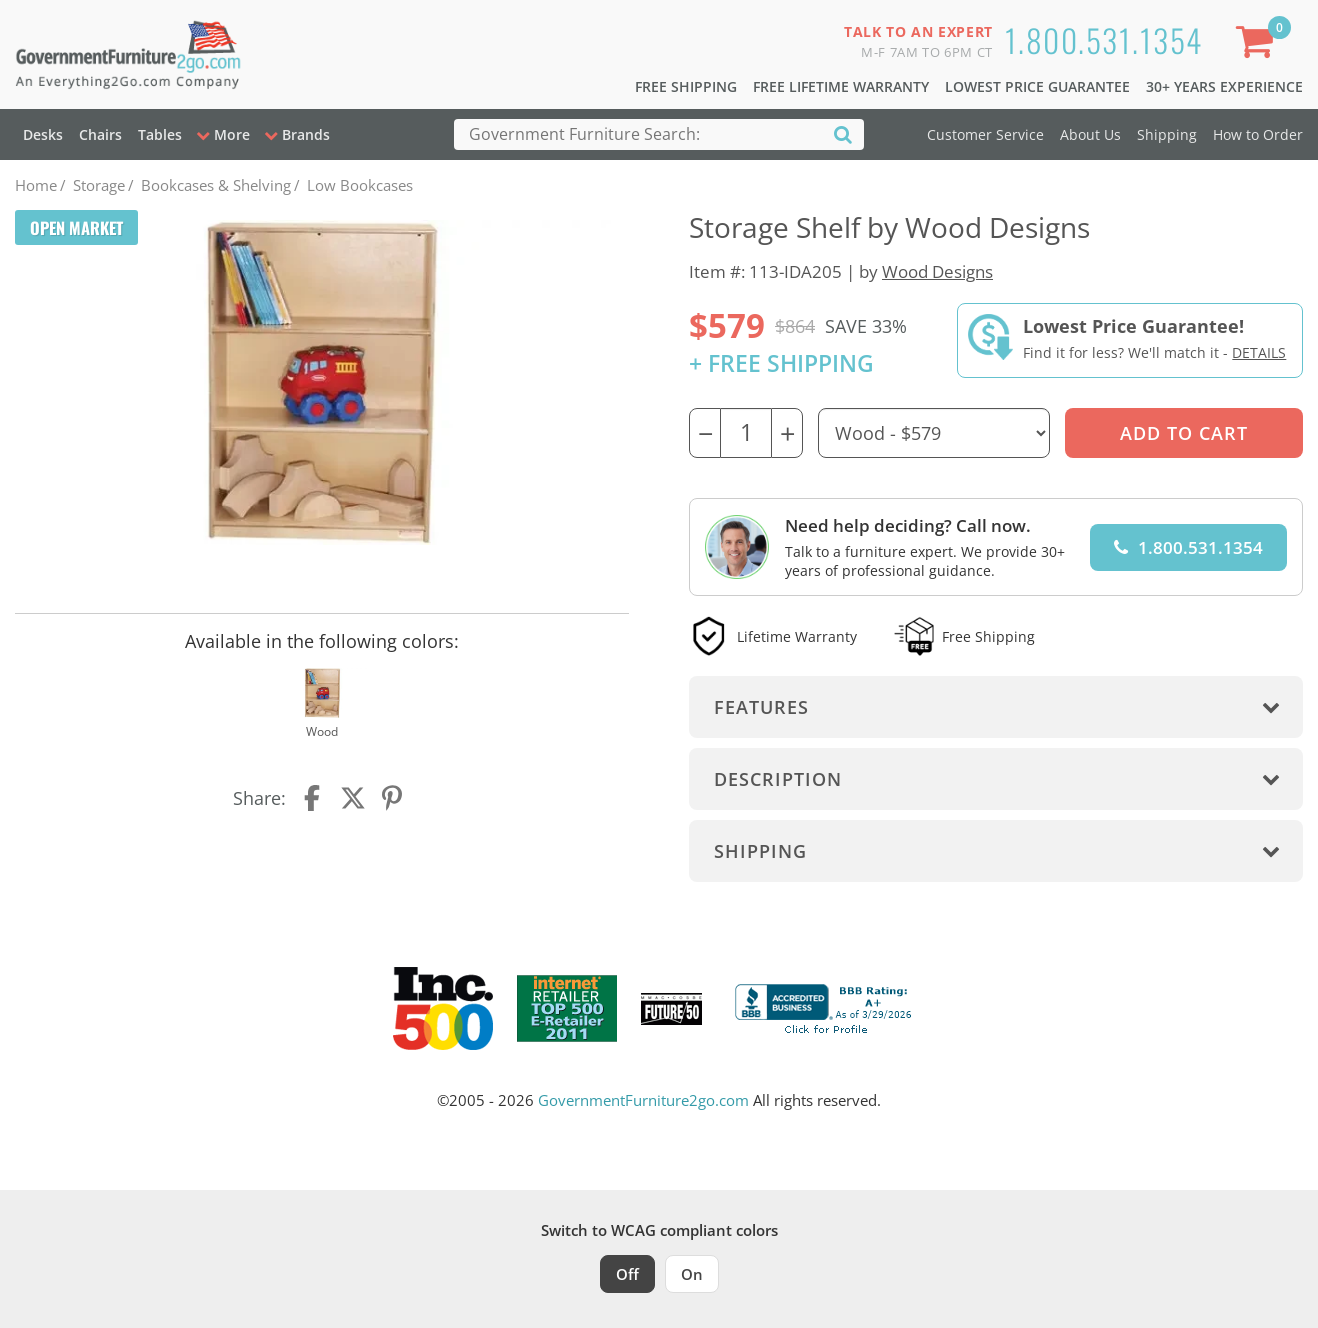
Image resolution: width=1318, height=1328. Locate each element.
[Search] (843, 133)
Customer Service (985, 134)
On (692, 1274)
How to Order (1258, 134)
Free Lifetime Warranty (841, 86)
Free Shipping (686, 86)
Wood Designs (937, 271)
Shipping (1167, 134)
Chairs (100, 134)
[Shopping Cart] (1259, 45)
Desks (43, 134)
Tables (160, 134)
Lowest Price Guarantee (1037, 86)
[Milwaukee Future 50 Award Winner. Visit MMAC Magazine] (671, 1009)
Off (627, 1274)
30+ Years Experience (1224, 86)
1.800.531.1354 (1104, 39)
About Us (1090, 134)
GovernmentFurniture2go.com (643, 1100)
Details (1259, 352)
